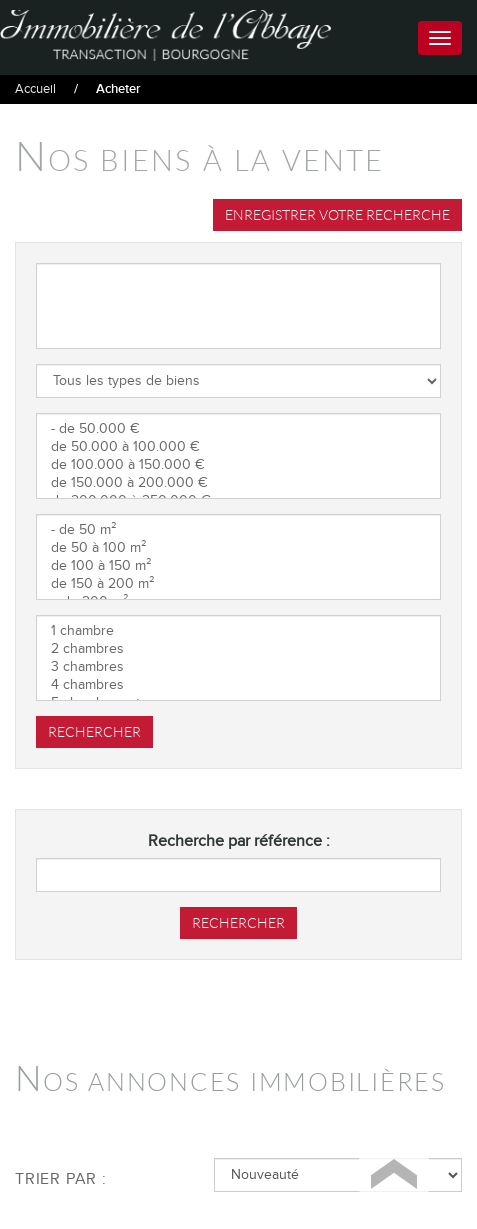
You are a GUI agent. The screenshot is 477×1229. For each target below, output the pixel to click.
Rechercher (94, 732)
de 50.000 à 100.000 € (238, 447)
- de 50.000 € (238, 429)
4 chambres (238, 685)
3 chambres (238, 667)
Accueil (35, 89)
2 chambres (238, 649)
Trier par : (61, 1179)
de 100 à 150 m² (238, 566)
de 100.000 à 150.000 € (238, 465)
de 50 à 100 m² (238, 548)
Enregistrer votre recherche (337, 215)
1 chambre (238, 631)
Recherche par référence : (239, 841)
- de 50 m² (238, 530)
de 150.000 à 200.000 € (238, 483)
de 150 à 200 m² (238, 584)
